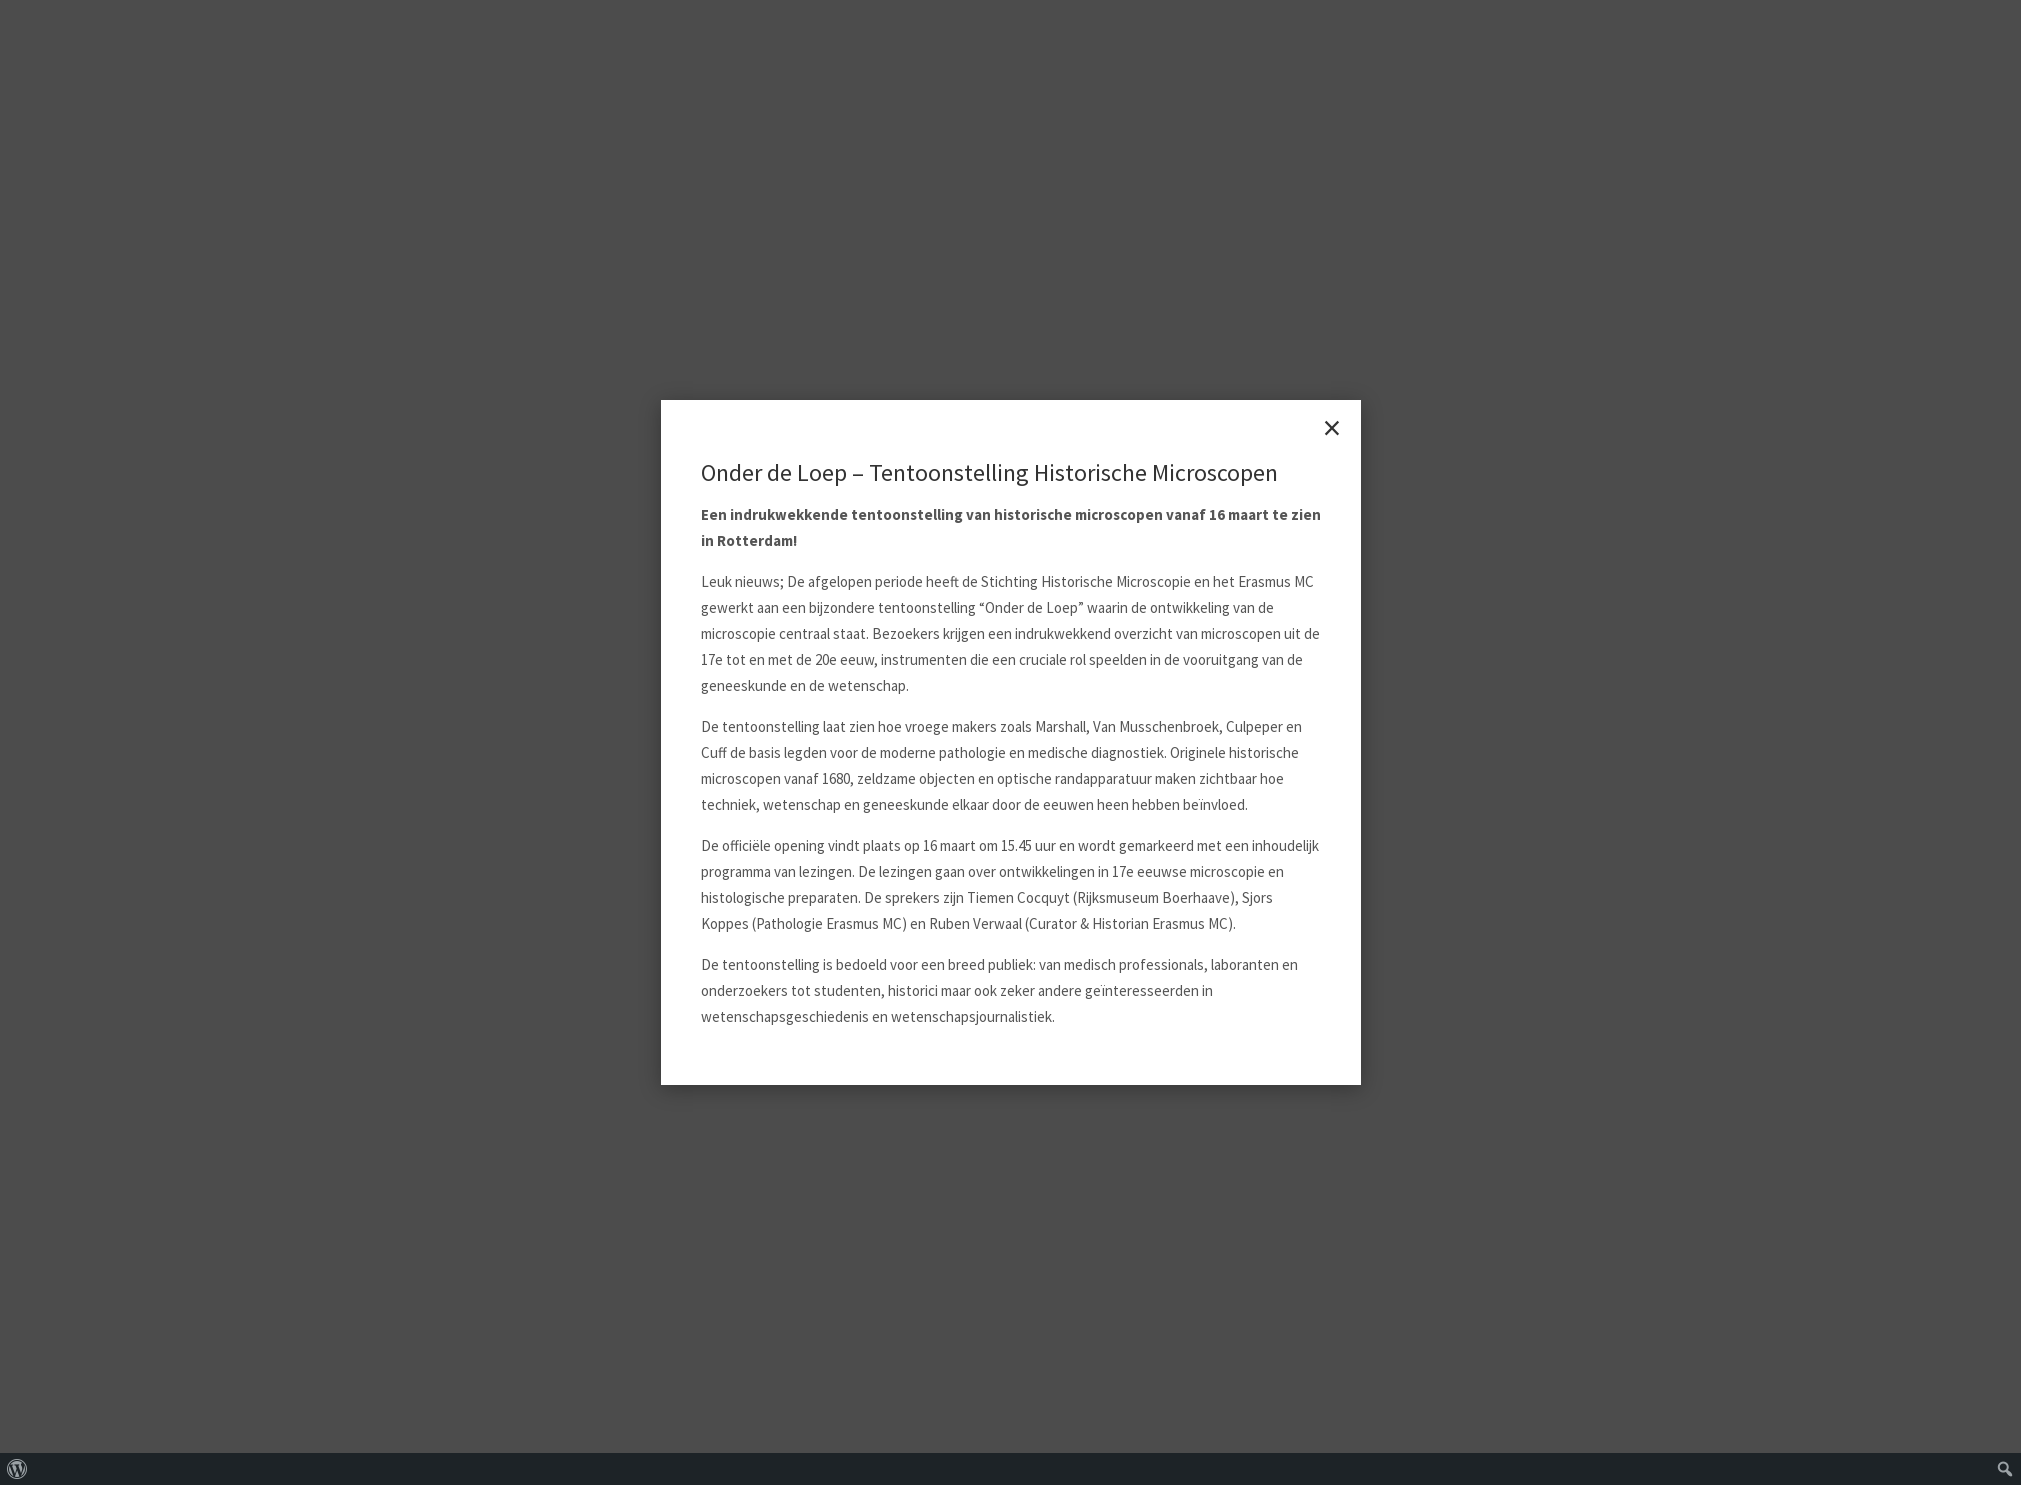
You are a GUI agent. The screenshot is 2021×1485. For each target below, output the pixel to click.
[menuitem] (17, 1469)
